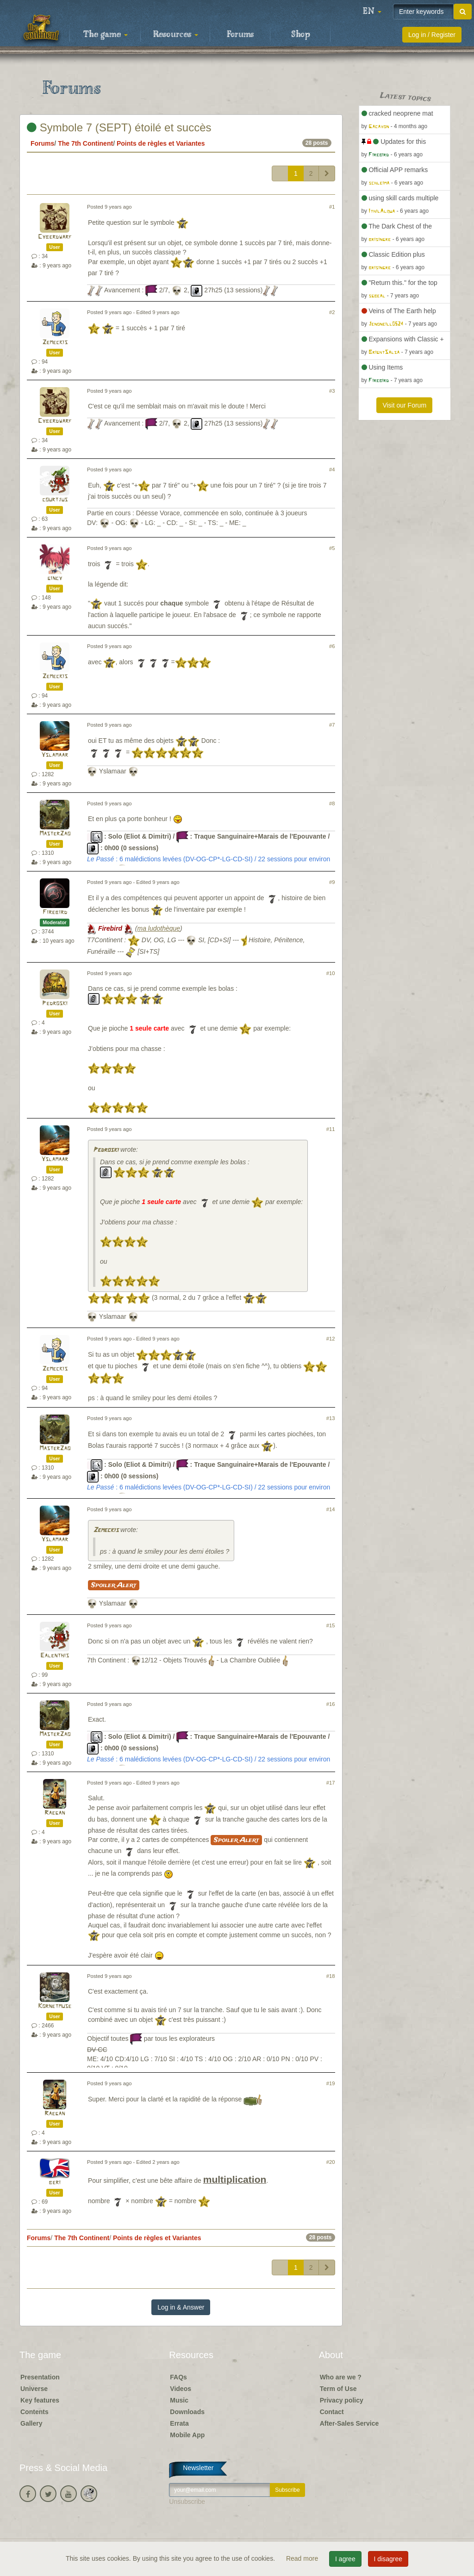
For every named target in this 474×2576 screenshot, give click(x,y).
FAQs (178, 2377)
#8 (332, 803)
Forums (240, 35)
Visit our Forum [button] (404, 405)
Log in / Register (431, 34)
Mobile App (187, 2435)
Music (179, 2400)
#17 (330, 1782)
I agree (345, 2559)
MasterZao (54, 833)
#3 (332, 391)
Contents (34, 2411)
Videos (180, 2388)
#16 (330, 1704)
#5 (332, 548)
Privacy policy (341, 2400)
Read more (303, 2558)
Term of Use (338, 2388)
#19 (330, 2083)
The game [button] (105, 35)
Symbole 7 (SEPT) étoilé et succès (119, 127)
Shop (300, 35)
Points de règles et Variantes (161, 143)
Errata (179, 2423)
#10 (330, 973)
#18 (330, 1976)
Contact (332, 2411)
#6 (332, 646)
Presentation (40, 2377)
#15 (330, 1625)
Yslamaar (54, 755)
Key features (39, 2400)
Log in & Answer (180, 2307)
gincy (54, 578)
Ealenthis (54, 1655)
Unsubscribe (187, 2501)
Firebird (55, 912)
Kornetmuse (54, 2006)
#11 (330, 1129)
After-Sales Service (349, 2423)
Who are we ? (341, 2377)
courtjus (55, 499)
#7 (332, 725)
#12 (330, 1338)
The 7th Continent (85, 143)
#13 (330, 1418)
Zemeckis (55, 342)
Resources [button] (175, 35)
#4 (332, 469)
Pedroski (55, 1003)
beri (55, 2182)
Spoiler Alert (113, 1585)
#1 (332, 207)
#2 (332, 312)
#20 (330, 2162)
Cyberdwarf (55, 237)
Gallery (31, 2423)
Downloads (187, 2411)
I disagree (388, 2559)
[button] (372, 11)
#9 (332, 882)
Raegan (54, 1813)
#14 (330, 1509)
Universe (34, 2388)
